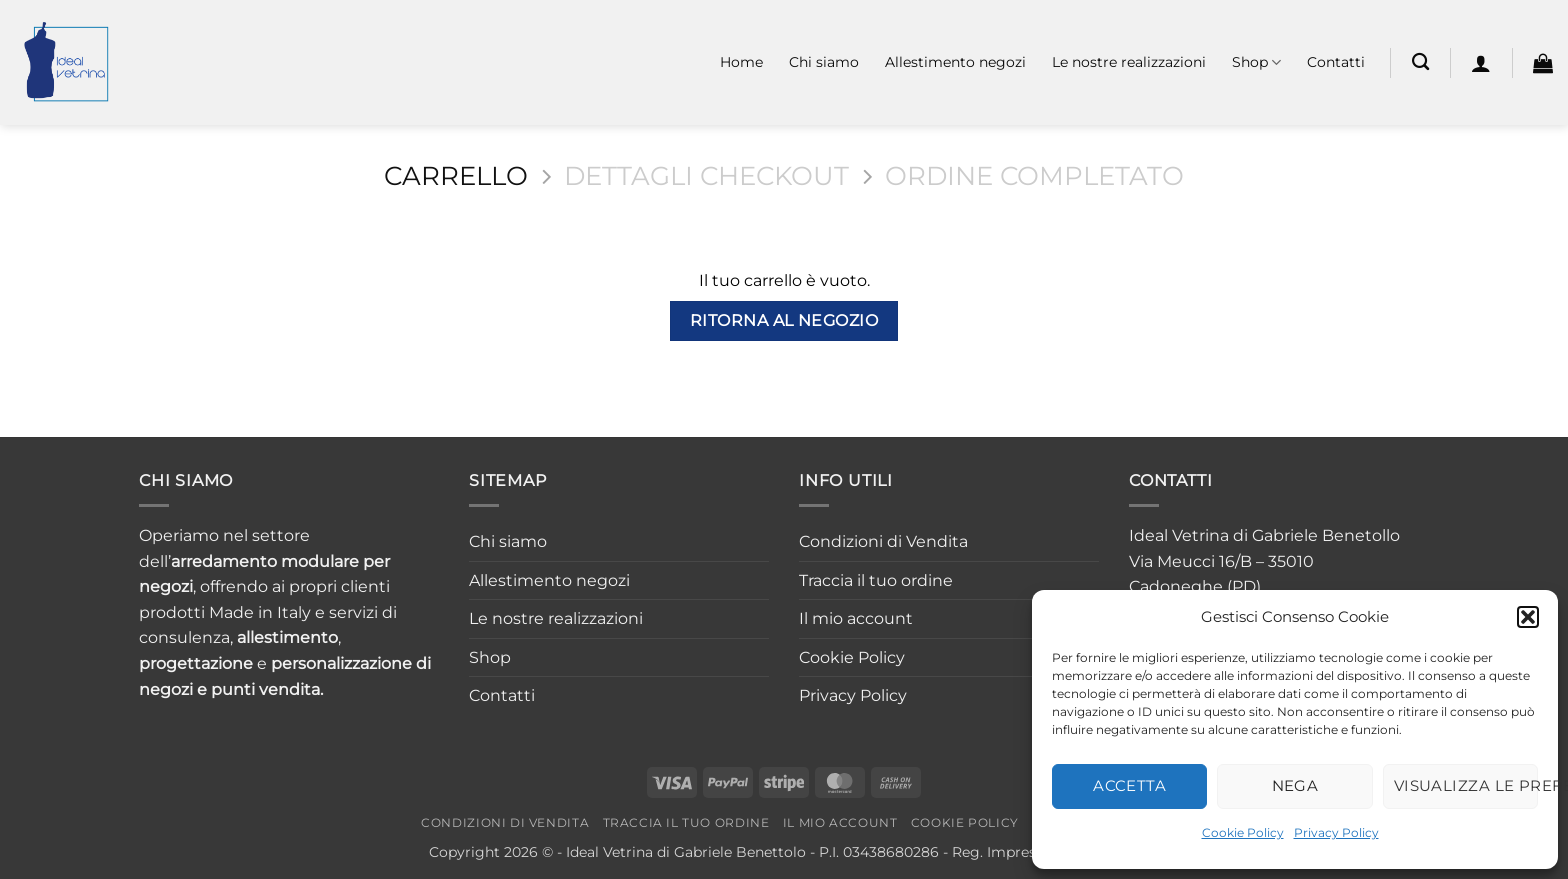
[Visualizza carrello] (1543, 63)
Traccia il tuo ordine (876, 580)
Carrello (456, 176)
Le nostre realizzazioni (1129, 62)
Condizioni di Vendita (883, 541)
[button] (1528, 617)
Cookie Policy (1243, 832)
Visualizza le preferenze (1466, 785)
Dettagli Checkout (706, 176)
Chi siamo (824, 62)
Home (741, 62)
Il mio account (856, 618)
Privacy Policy (1336, 832)
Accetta (1129, 785)
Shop (1256, 62)
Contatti (1336, 62)
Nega (1295, 785)
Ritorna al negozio (784, 320)
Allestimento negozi (955, 62)
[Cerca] (1420, 62)
